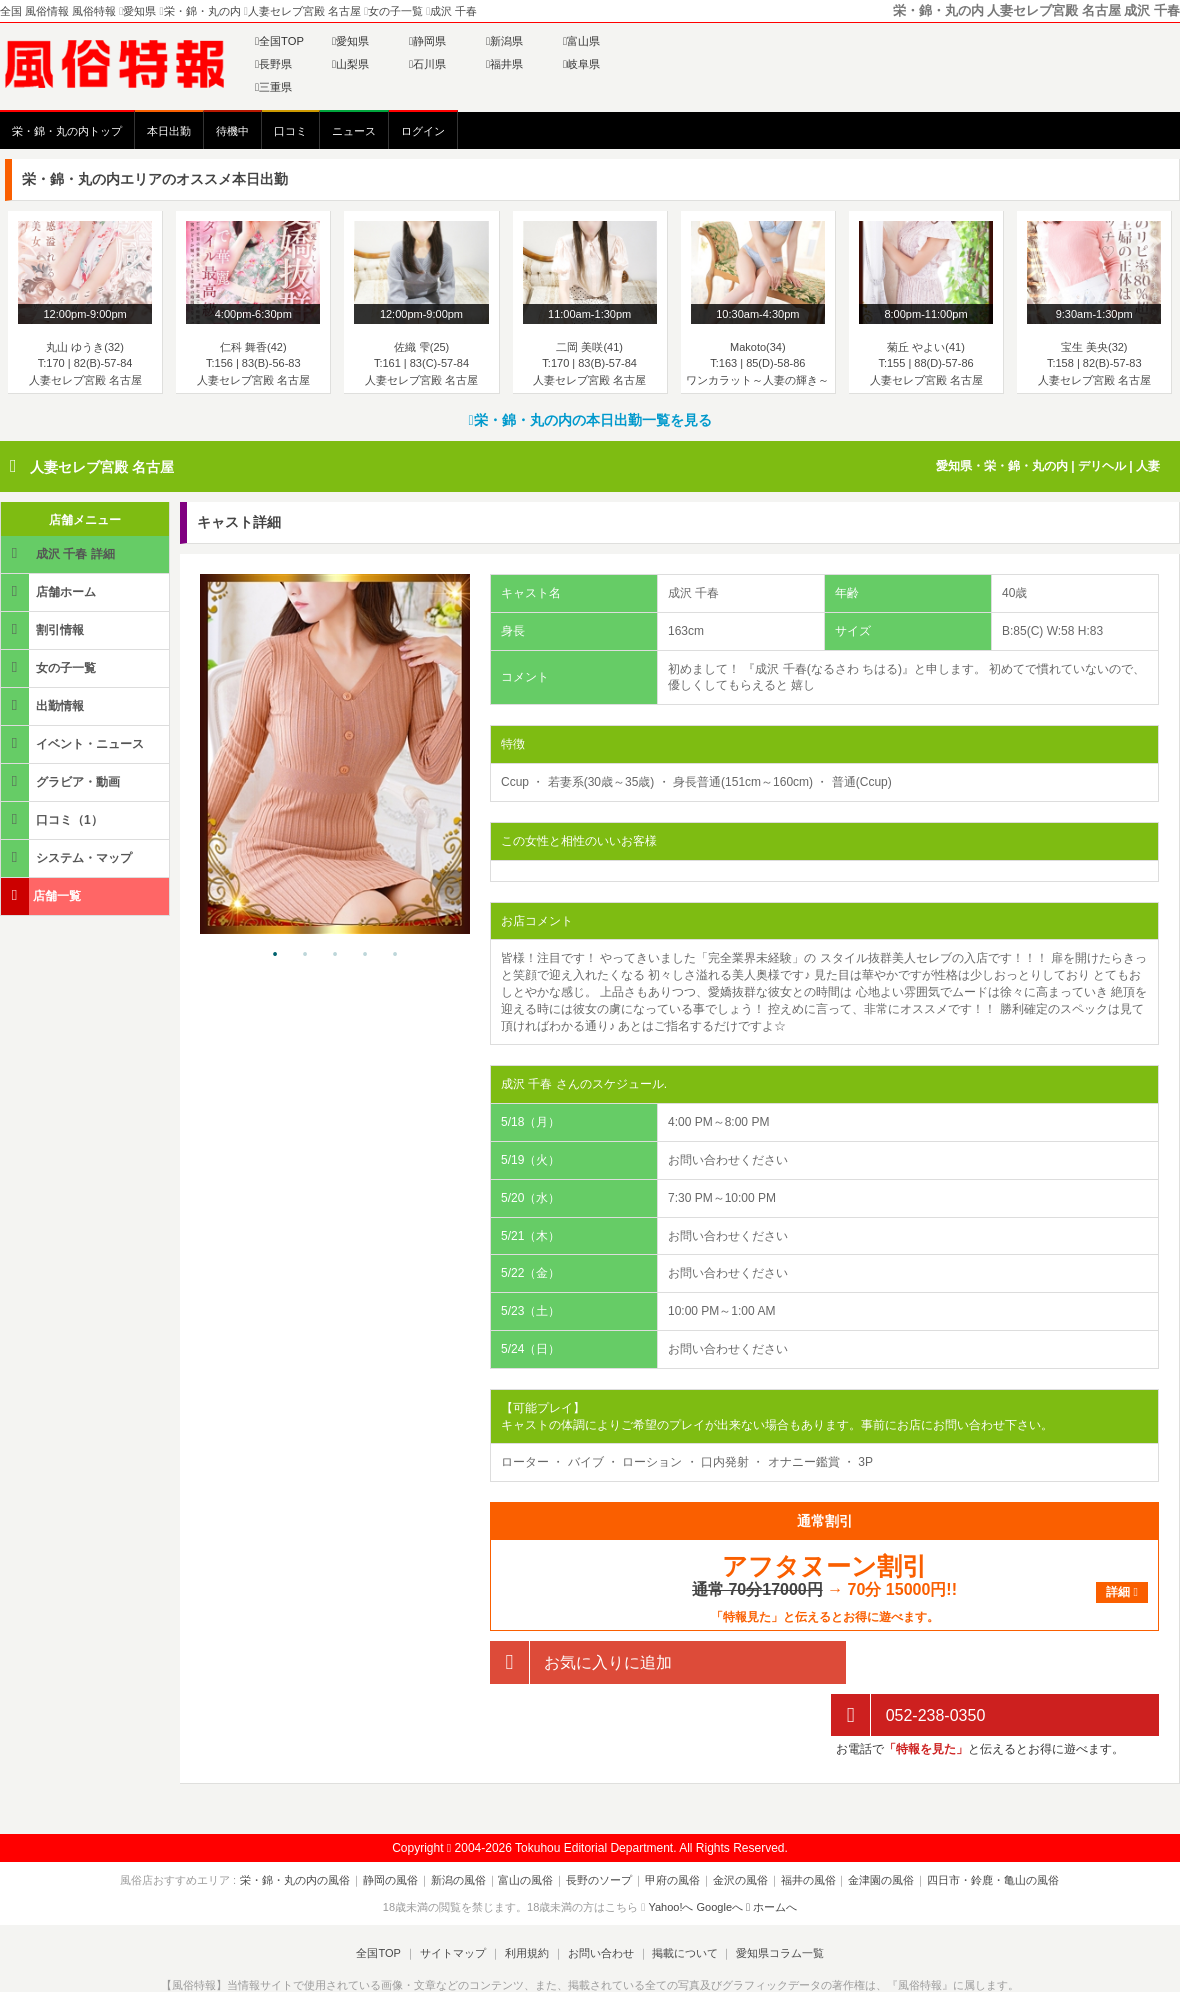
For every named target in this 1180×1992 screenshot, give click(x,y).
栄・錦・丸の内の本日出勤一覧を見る (589, 420)
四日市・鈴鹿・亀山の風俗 (985, 1828)
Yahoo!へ (670, 1854)
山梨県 (350, 64)
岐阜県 (581, 64)
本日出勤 (169, 131)
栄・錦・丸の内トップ (67, 131)
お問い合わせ (599, 1901)
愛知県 (350, 41)
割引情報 (44, 629)
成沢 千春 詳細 (59, 553)
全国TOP (279, 41)
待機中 (232, 131)
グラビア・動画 (62, 781)
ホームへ (771, 1854)
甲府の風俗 (671, 1828)
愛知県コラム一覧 (776, 1901)
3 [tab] (335, 955)
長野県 (273, 64)
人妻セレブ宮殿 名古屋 (102, 467)
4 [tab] (365, 955)
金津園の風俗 (875, 1828)
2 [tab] (305, 955)
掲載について (682, 1901)
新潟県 (504, 41)
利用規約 (527, 1901)
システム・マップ (68, 857)
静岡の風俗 (396, 1828)
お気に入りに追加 (581, 1662)
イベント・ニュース (74, 743)
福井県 (504, 64)
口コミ (290, 131)
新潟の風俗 (462, 1828)
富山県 (581, 41)
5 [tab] (395, 955)
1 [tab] (275, 955)
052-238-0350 (908, 1662)
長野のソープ (600, 1828)
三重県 (273, 87)
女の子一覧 (50, 667)
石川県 (427, 64)
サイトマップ (454, 1901)
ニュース (354, 131)
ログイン (423, 131)
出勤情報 (44, 705)
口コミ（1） (53, 819)
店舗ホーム (50, 591)
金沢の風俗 (737, 1828)
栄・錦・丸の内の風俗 (303, 1828)
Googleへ (720, 1854)
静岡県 (427, 41)
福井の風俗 (803, 1828)
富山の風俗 (528, 1828)
